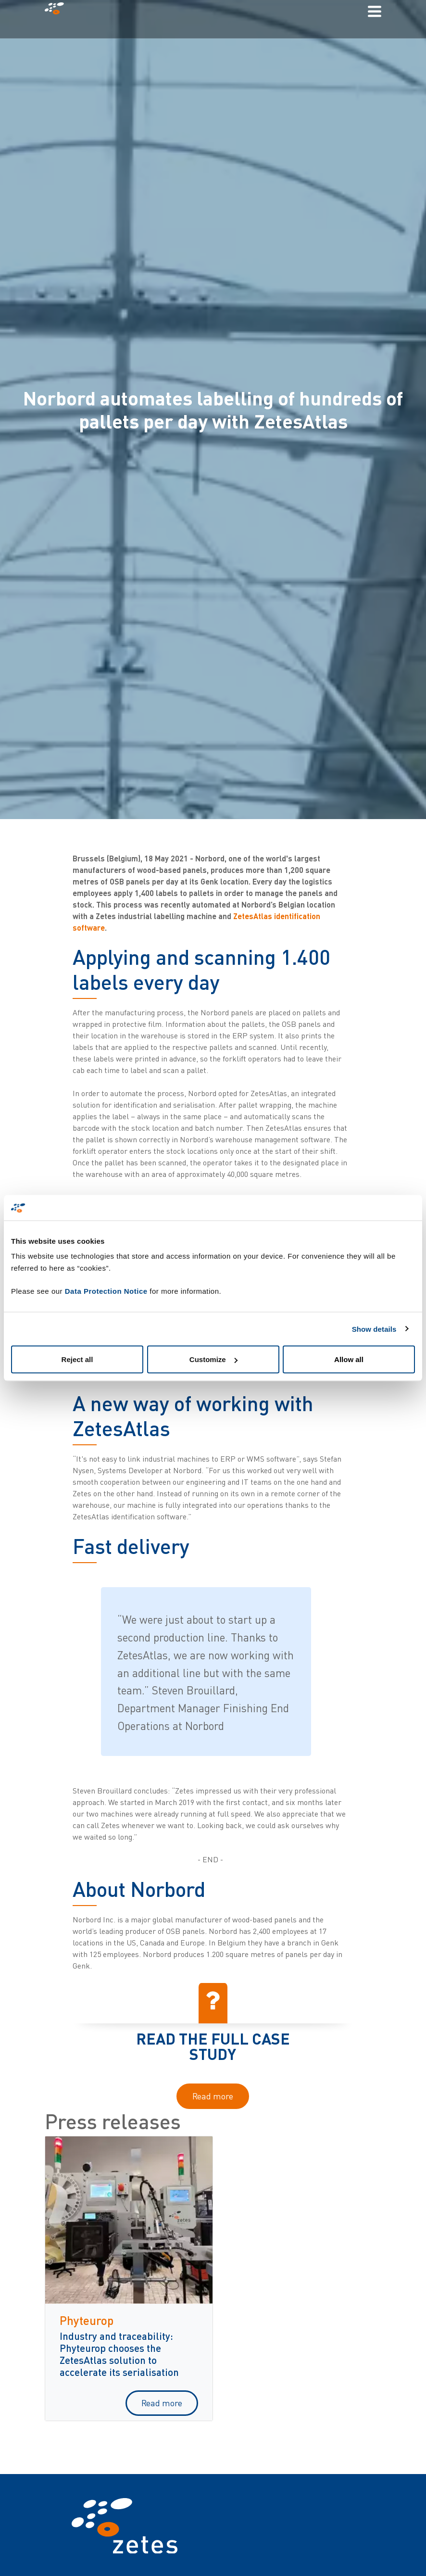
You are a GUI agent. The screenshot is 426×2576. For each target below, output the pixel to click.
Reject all (77, 1359)
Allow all (348, 1359)
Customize (213, 1359)
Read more (212, 2096)
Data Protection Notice (106, 1291)
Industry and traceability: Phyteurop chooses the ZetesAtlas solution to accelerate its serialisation (119, 2354)
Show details (374, 1329)
